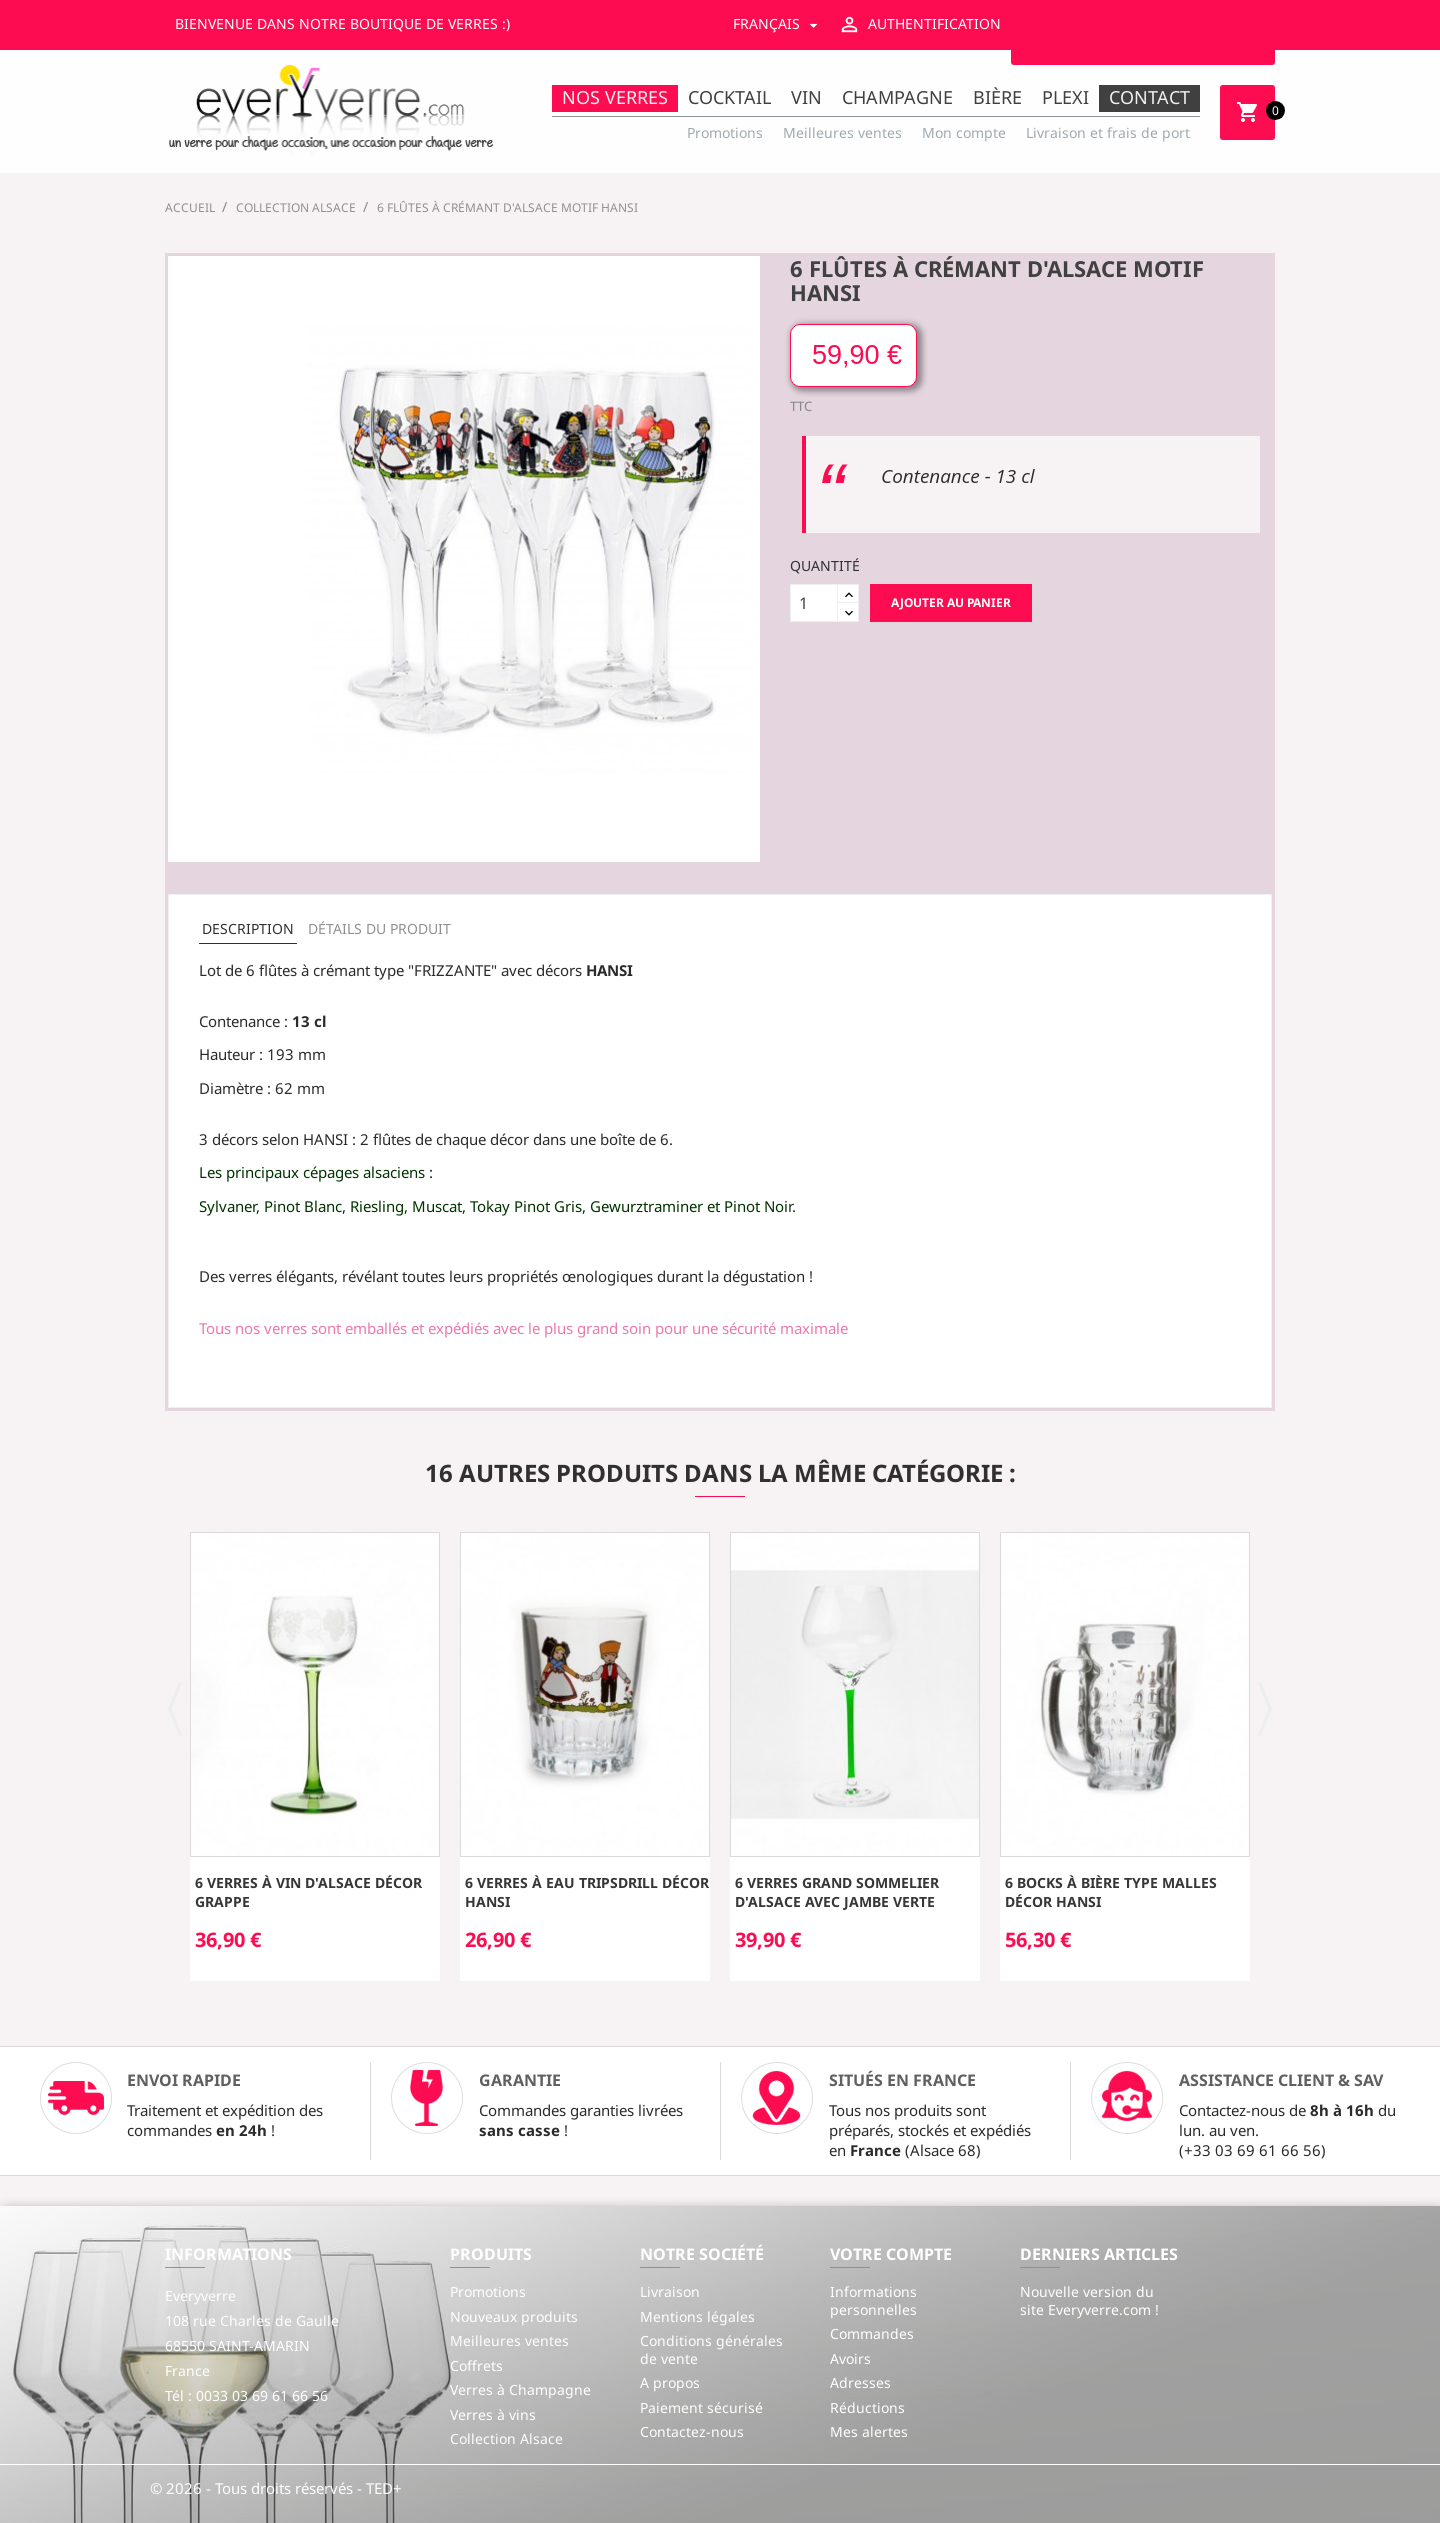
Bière (997, 97)
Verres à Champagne (520, 2389)
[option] (315, 1756)
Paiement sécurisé (701, 2407)
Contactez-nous (692, 2431)
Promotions (725, 132)
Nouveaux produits (514, 2316)
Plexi (1065, 97)
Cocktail (729, 97)
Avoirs (850, 2358)
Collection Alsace (506, 2438)
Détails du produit (379, 928)
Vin (806, 97)
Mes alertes (869, 2431)
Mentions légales (697, 2316)
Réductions (867, 2407)
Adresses (860, 2382)
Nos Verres (615, 97)
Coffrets (476, 2365)
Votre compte (891, 2254)
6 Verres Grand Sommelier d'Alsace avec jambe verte (837, 1892)
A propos (670, 2382)
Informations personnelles (873, 2300)
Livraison (670, 2291)
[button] (175, 1707)
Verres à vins (493, 2414)
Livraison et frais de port (1108, 132)
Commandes (872, 2333)
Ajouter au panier (951, 602)
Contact (1149, 97)
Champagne (897, 97)
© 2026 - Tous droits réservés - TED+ (276, 2488)
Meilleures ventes (842, 132)
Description (248, 928)
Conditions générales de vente (711, 2349)
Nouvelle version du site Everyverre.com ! (1089, 2300)
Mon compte (964, 132)
